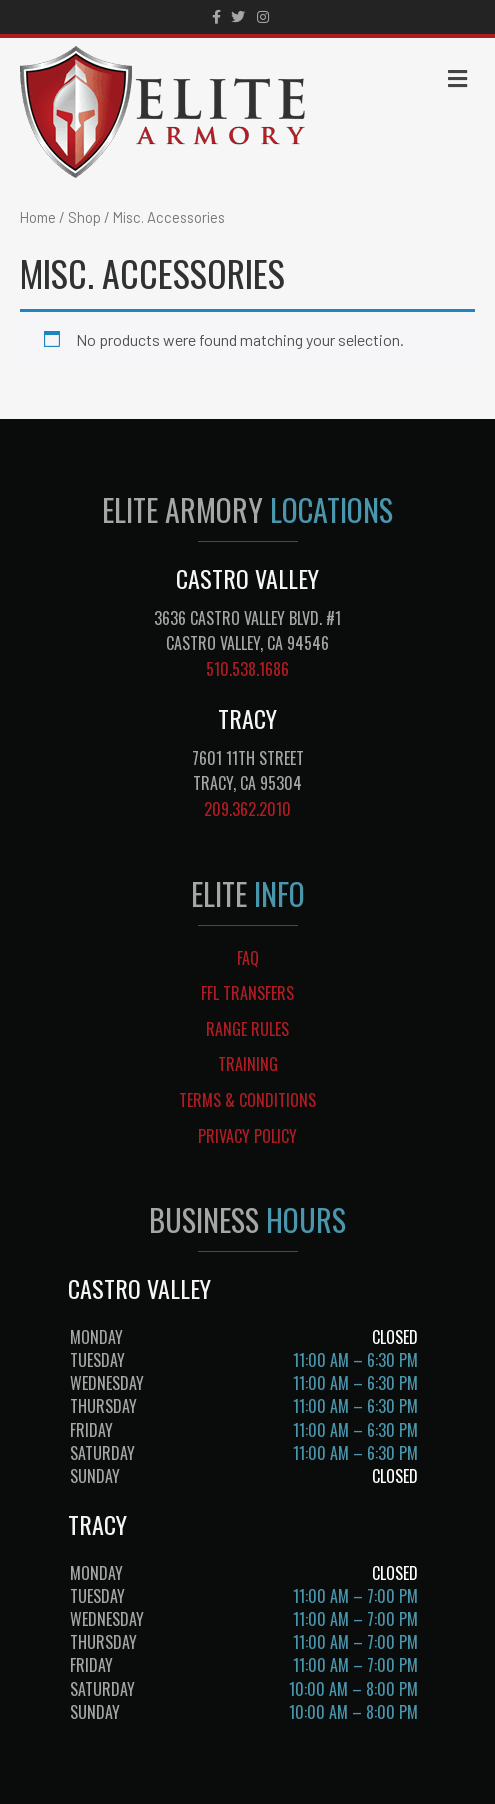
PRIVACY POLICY (247, 1136)
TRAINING (248, 1064)
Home (38, 217)
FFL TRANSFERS (247, 993)
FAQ (248, 958)
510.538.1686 (247, 669)
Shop (84, 217)
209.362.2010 (247, 809)
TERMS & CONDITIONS (247, 1100)
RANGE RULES (247, 1029)
